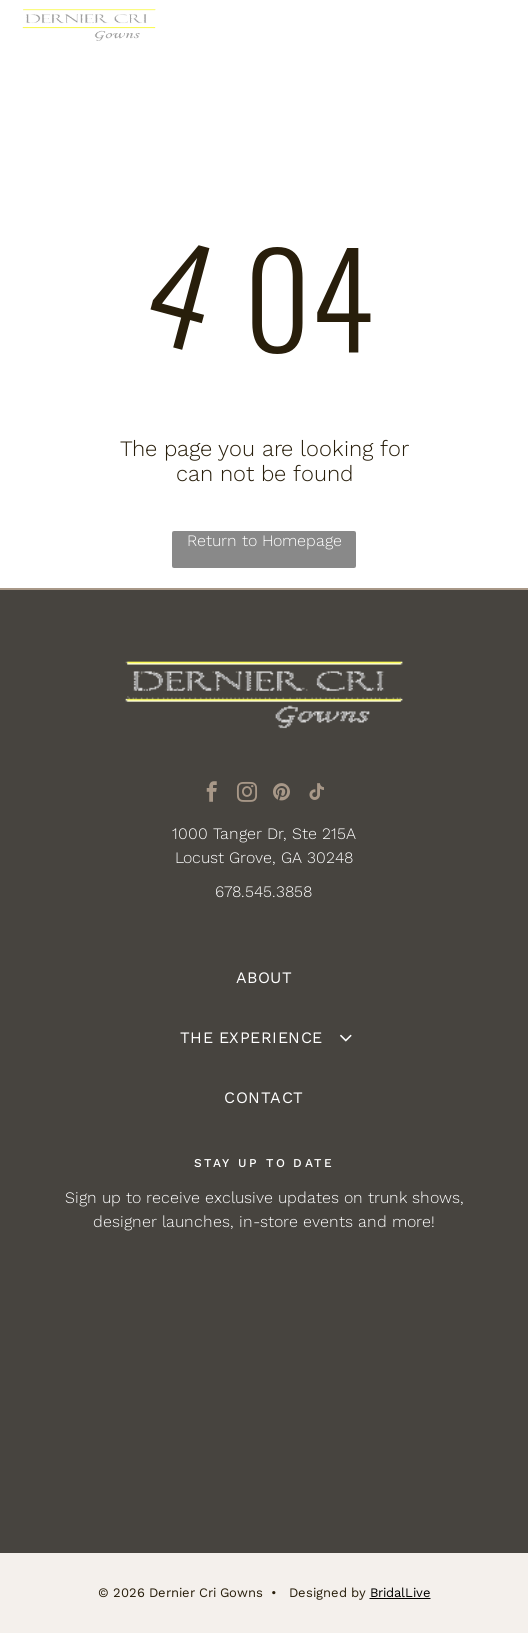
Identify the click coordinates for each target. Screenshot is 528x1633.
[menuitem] (263, 978)
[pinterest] (282, 794)
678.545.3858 (263, 891)
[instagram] (247, 794)
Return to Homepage (264, 540)
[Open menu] (485, 39)
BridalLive (400, 1592)
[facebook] (212, 794)
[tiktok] (317, 794)
